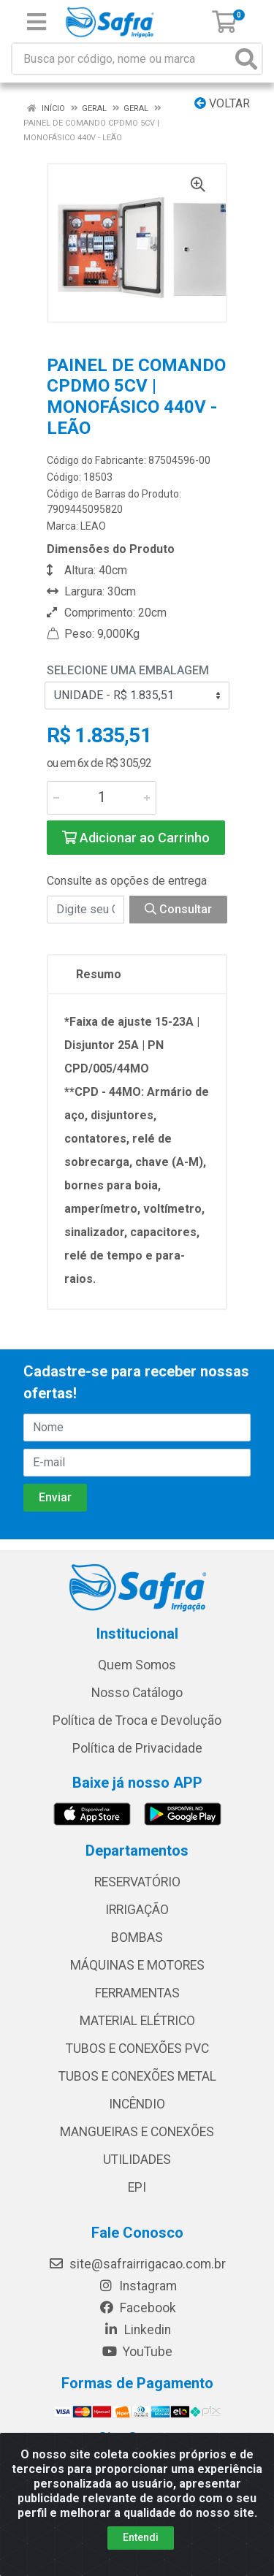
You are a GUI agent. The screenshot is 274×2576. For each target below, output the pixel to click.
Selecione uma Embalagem (128, 670)
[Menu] (36, 22)
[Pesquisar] (246, 59)
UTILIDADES (137, 2159)
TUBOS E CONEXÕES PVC (137, 2048)
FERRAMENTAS (137, 1993)
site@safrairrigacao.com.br (137, 2264)
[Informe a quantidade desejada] (101, 798)
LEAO (93, 526)
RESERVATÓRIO (137, 1882)
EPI (137, 2187)
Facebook (137, 2308)
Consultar (178, 909)
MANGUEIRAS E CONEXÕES (137, 2132)
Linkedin (137, 2329)
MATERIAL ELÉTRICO (137, 2020)
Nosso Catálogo (137, 1692)
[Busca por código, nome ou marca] (122, 59)
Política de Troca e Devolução (137, 1720)
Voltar (222, 103)
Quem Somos (137, 1665)
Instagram (137, 2286)
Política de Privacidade (137, 1748)
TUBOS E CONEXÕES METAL (137, 2076)
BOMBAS (137, 1937)
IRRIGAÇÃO (137, 1909)
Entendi (141, 2537)
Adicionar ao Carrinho (136, 837)
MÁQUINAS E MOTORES (137, 1965)
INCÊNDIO (137, 2104)
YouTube (137, 2351)
